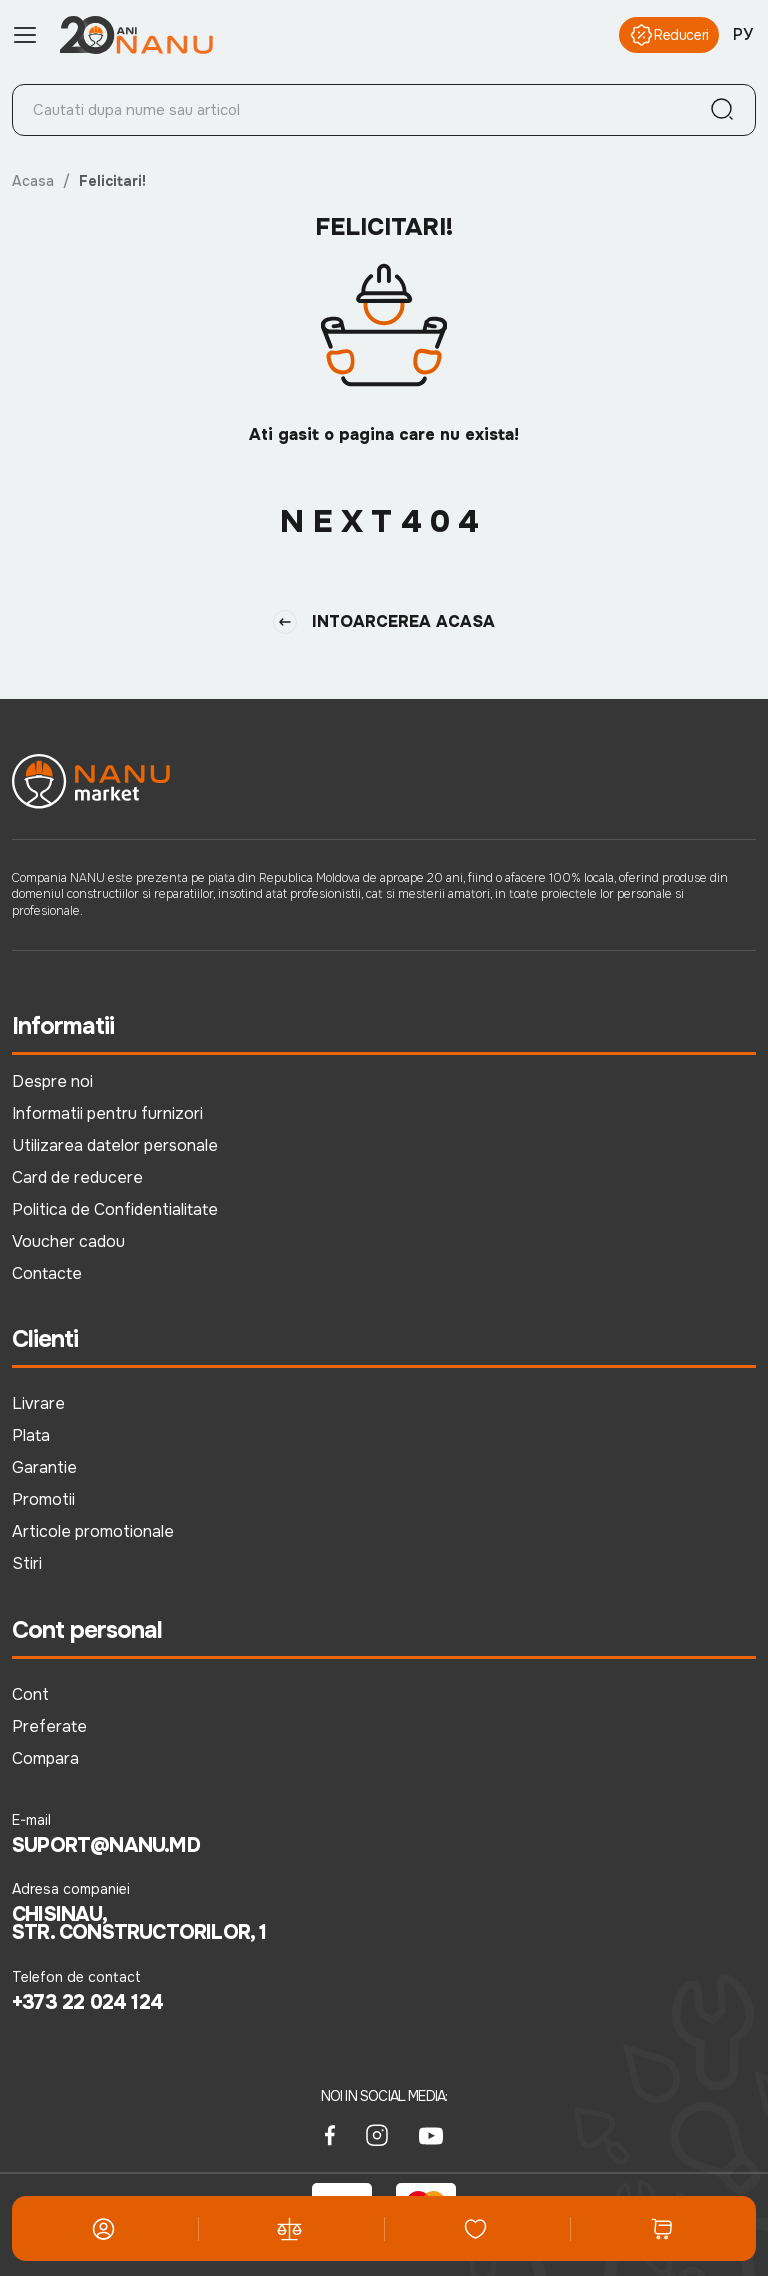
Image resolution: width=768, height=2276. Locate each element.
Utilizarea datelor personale (115, 1145)
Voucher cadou (68, 1241)
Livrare (38, 1403)
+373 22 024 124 (87, 2003)
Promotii (43, 1499)
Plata (31, 1435)
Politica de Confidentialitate (115, 1209)
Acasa (33, 181)
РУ (743, 34)
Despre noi (52, 1081)
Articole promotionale (93, 1531)
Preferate (49, 1726)
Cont (30, 1694)
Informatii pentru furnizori (107, 1113)
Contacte (47, 1273)
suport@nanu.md (106, 1846)
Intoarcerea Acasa (384, 622)
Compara (45, 1758)
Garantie (44, 1467)
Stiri (27, 1563)
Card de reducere (77, 1177)
